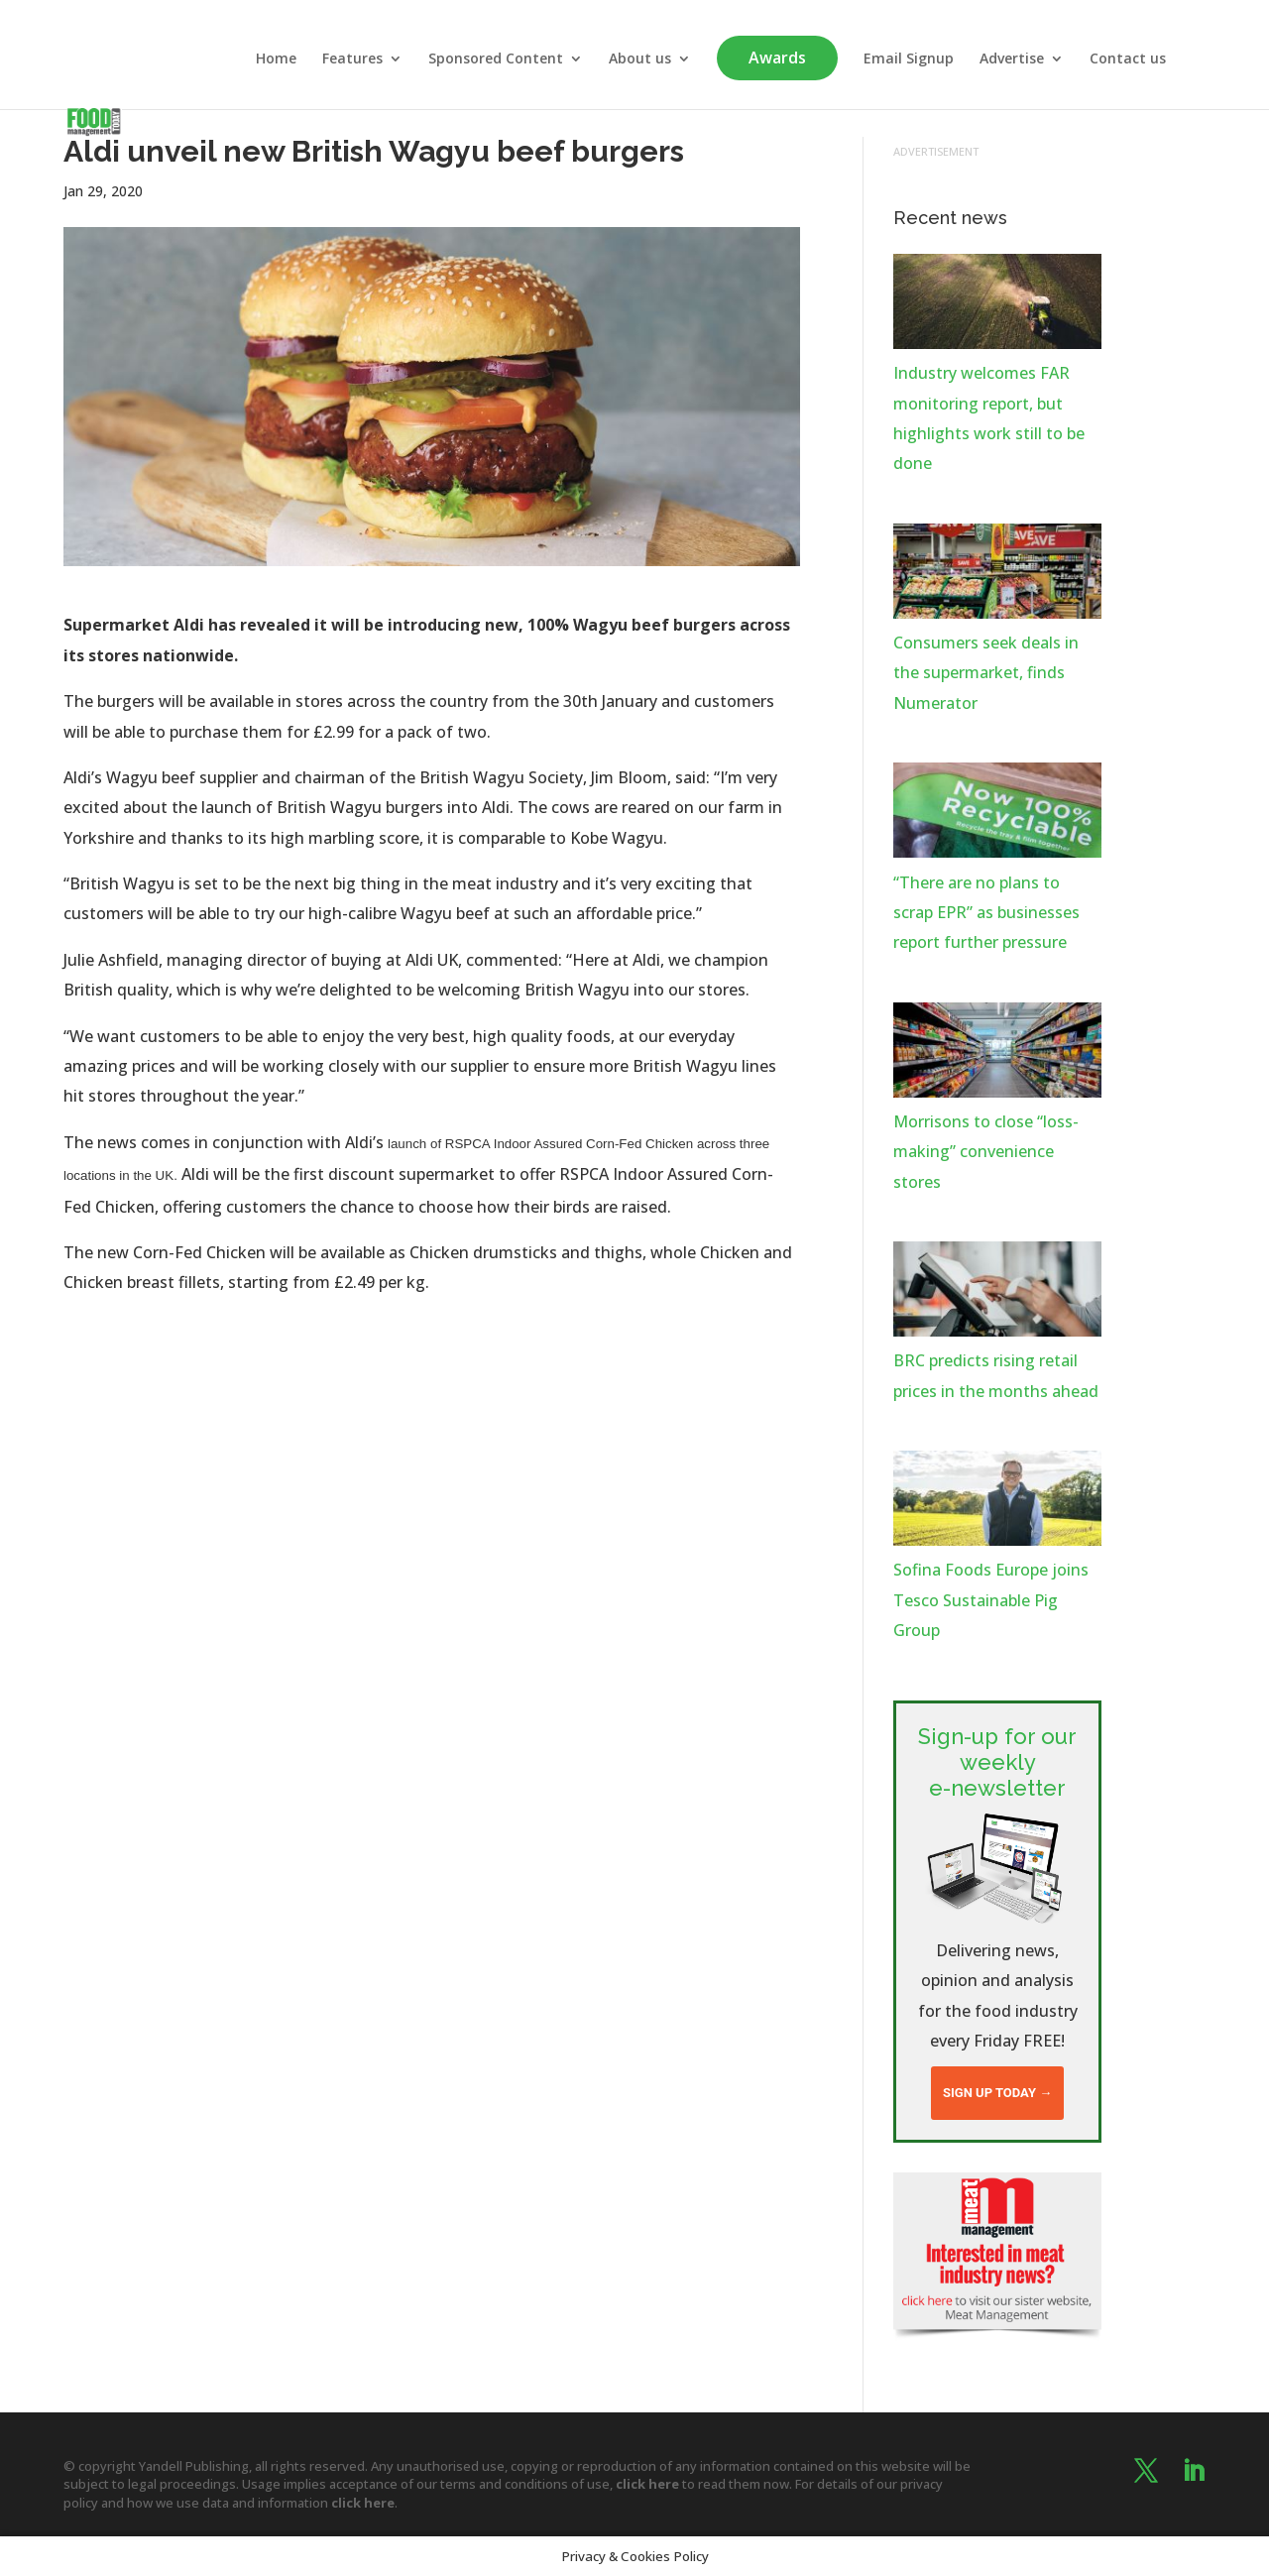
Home (276, 59)
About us (640, 59)
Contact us (1128, 59)
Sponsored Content (495, 59)
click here (647, 2484)
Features (352, 59)
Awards (777, 57)
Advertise (1012, 59)
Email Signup (909, 59)
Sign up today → (997, 2092)
